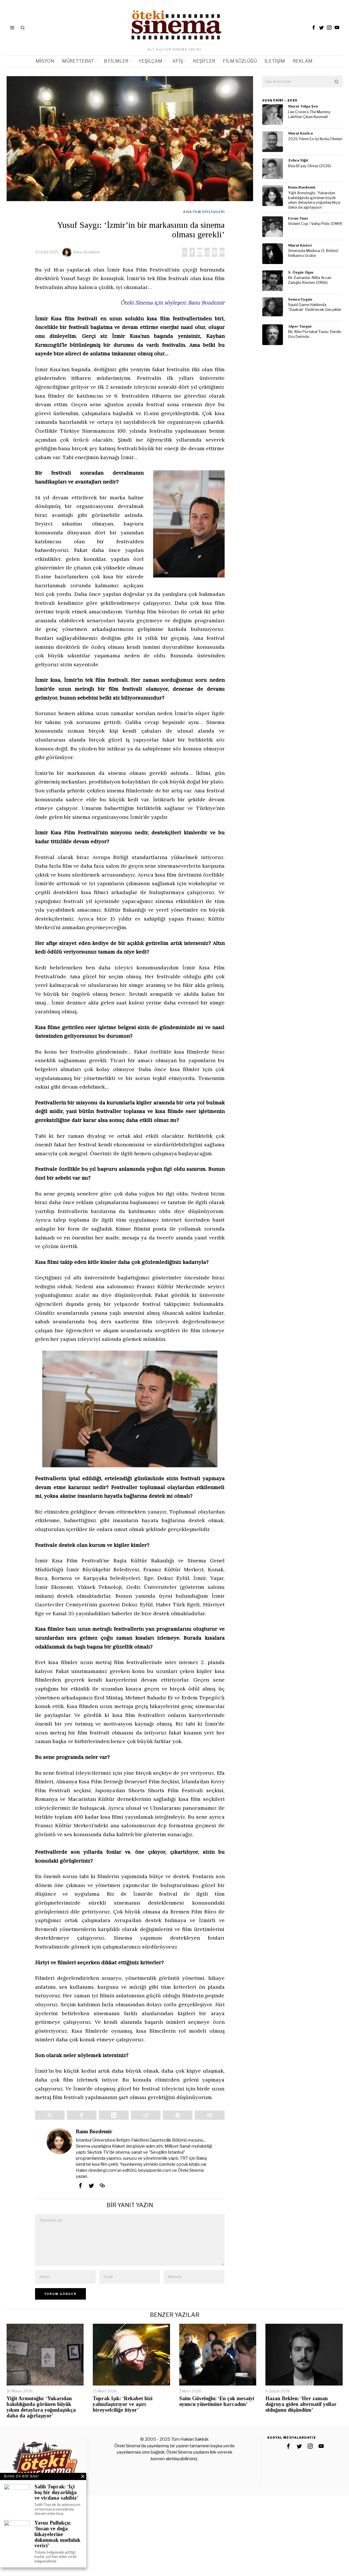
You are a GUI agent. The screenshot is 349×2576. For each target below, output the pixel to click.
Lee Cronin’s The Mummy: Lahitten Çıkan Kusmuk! (309, 114)
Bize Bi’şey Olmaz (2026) (309, 166)
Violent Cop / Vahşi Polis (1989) (315, 224)
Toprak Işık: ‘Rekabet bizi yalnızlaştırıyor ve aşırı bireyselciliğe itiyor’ (123, 2404)
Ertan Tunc (298, 218)
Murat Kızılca (300, 133)
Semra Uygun (300, 299)
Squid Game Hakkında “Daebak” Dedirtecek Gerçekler (315, 307)
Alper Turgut (300, 326)
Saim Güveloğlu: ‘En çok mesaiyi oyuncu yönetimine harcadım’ (216, 2401)
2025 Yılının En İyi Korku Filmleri (315, 139)
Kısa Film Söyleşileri (204, 211)
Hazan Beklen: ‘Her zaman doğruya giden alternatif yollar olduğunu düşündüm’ (301, 2404)
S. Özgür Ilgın (300, 272)
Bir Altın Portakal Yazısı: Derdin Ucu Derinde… (314, 334)
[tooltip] (313, 27)
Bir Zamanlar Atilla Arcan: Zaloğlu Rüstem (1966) (310, 280)
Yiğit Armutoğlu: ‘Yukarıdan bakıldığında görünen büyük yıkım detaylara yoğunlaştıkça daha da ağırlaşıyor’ (314, 200)
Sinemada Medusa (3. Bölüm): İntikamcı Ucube (313, 253)
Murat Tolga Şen (303, 106)
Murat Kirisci (300, 245)
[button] (337, 81)
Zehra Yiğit (298, 160)
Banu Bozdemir (86, 252)
